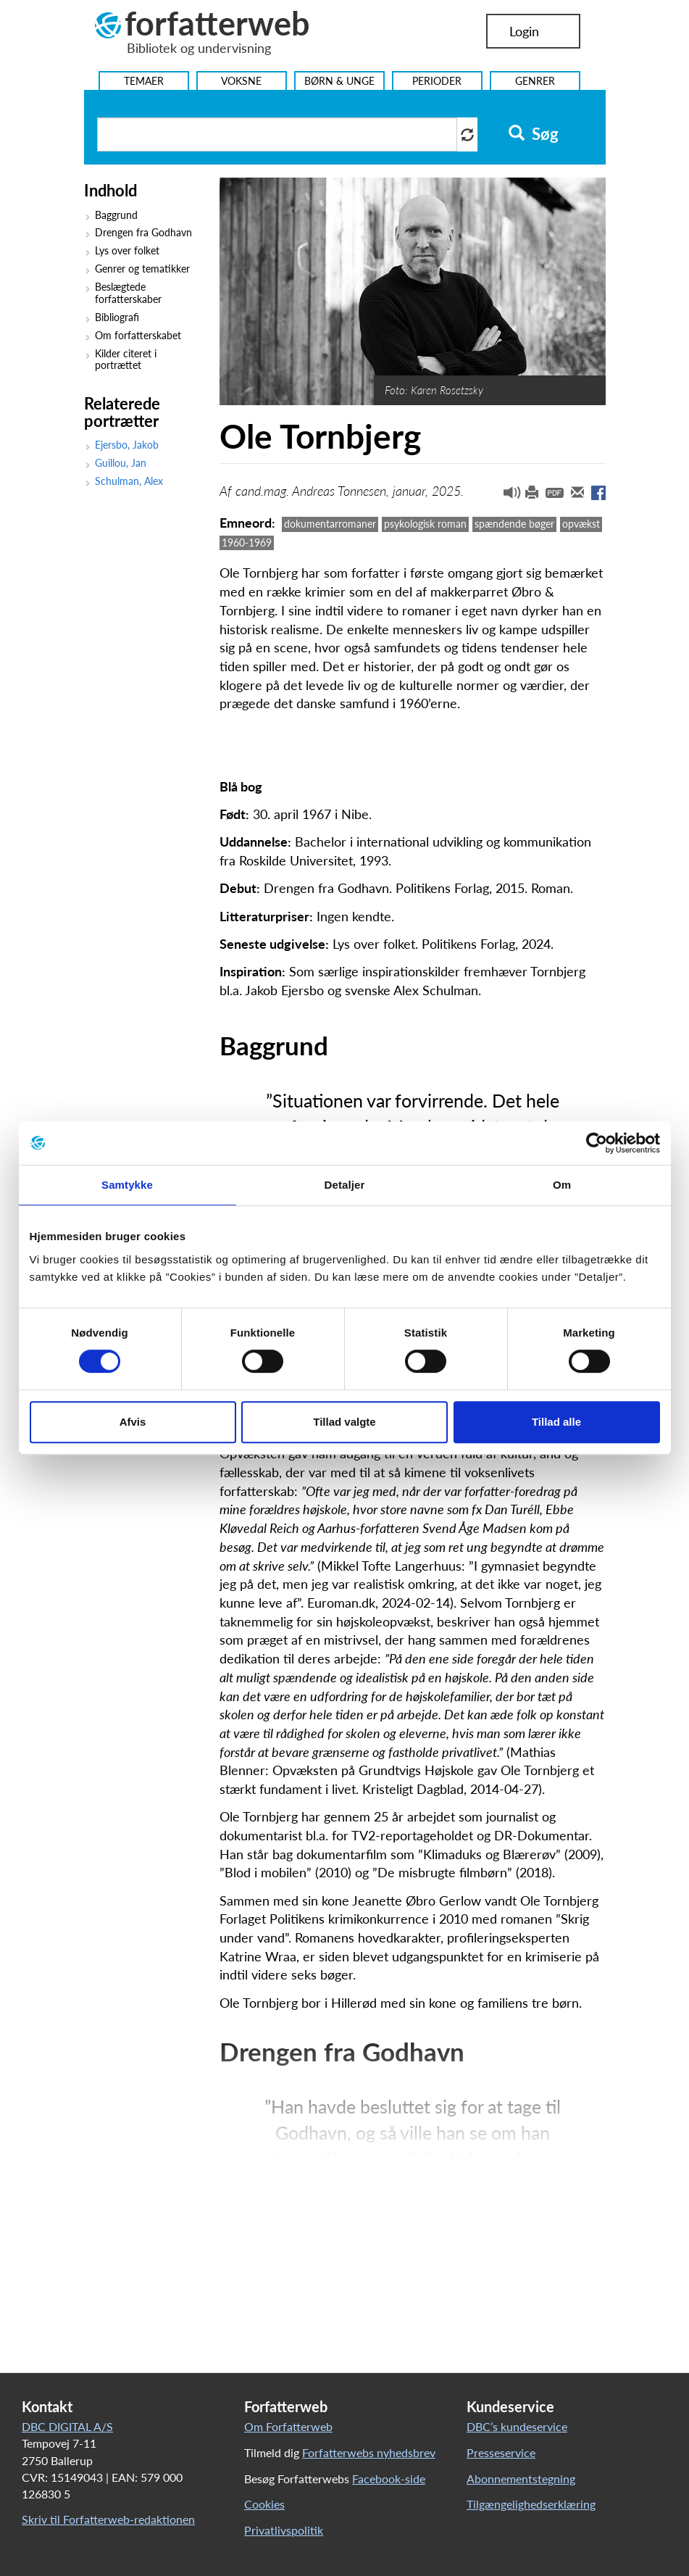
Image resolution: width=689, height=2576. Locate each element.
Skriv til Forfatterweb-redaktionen (108, 2519)
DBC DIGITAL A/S (67, 2426)
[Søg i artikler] (277, 134)
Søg (534, 134)
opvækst (581, 524)
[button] (506, 496)
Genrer (535, 81)
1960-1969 (247, 542)
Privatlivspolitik (283, 2530)
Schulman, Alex (129, 481)
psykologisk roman (425, 524)
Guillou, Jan (120, 463)
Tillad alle (556, 1422)
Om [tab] (562, 1185)
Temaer (144, 81)
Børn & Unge (339, 81)
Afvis (133, 1422)
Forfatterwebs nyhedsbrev (368, 2452)
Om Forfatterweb (288, 2426)
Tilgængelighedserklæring (531, 2504)
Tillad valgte (344, 1422)
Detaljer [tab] (345, 1185)
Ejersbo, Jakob (127, 445)
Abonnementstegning (521, 2478)
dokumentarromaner (330, 524)
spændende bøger (514, 524)
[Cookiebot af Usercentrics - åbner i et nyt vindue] (596, 1143)
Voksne (241, 81)
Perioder (437, 81)
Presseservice (501, 2452)
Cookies (264, 2504)
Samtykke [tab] (127, 1185)
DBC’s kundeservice (517, 2426)
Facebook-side (388, 2478)
